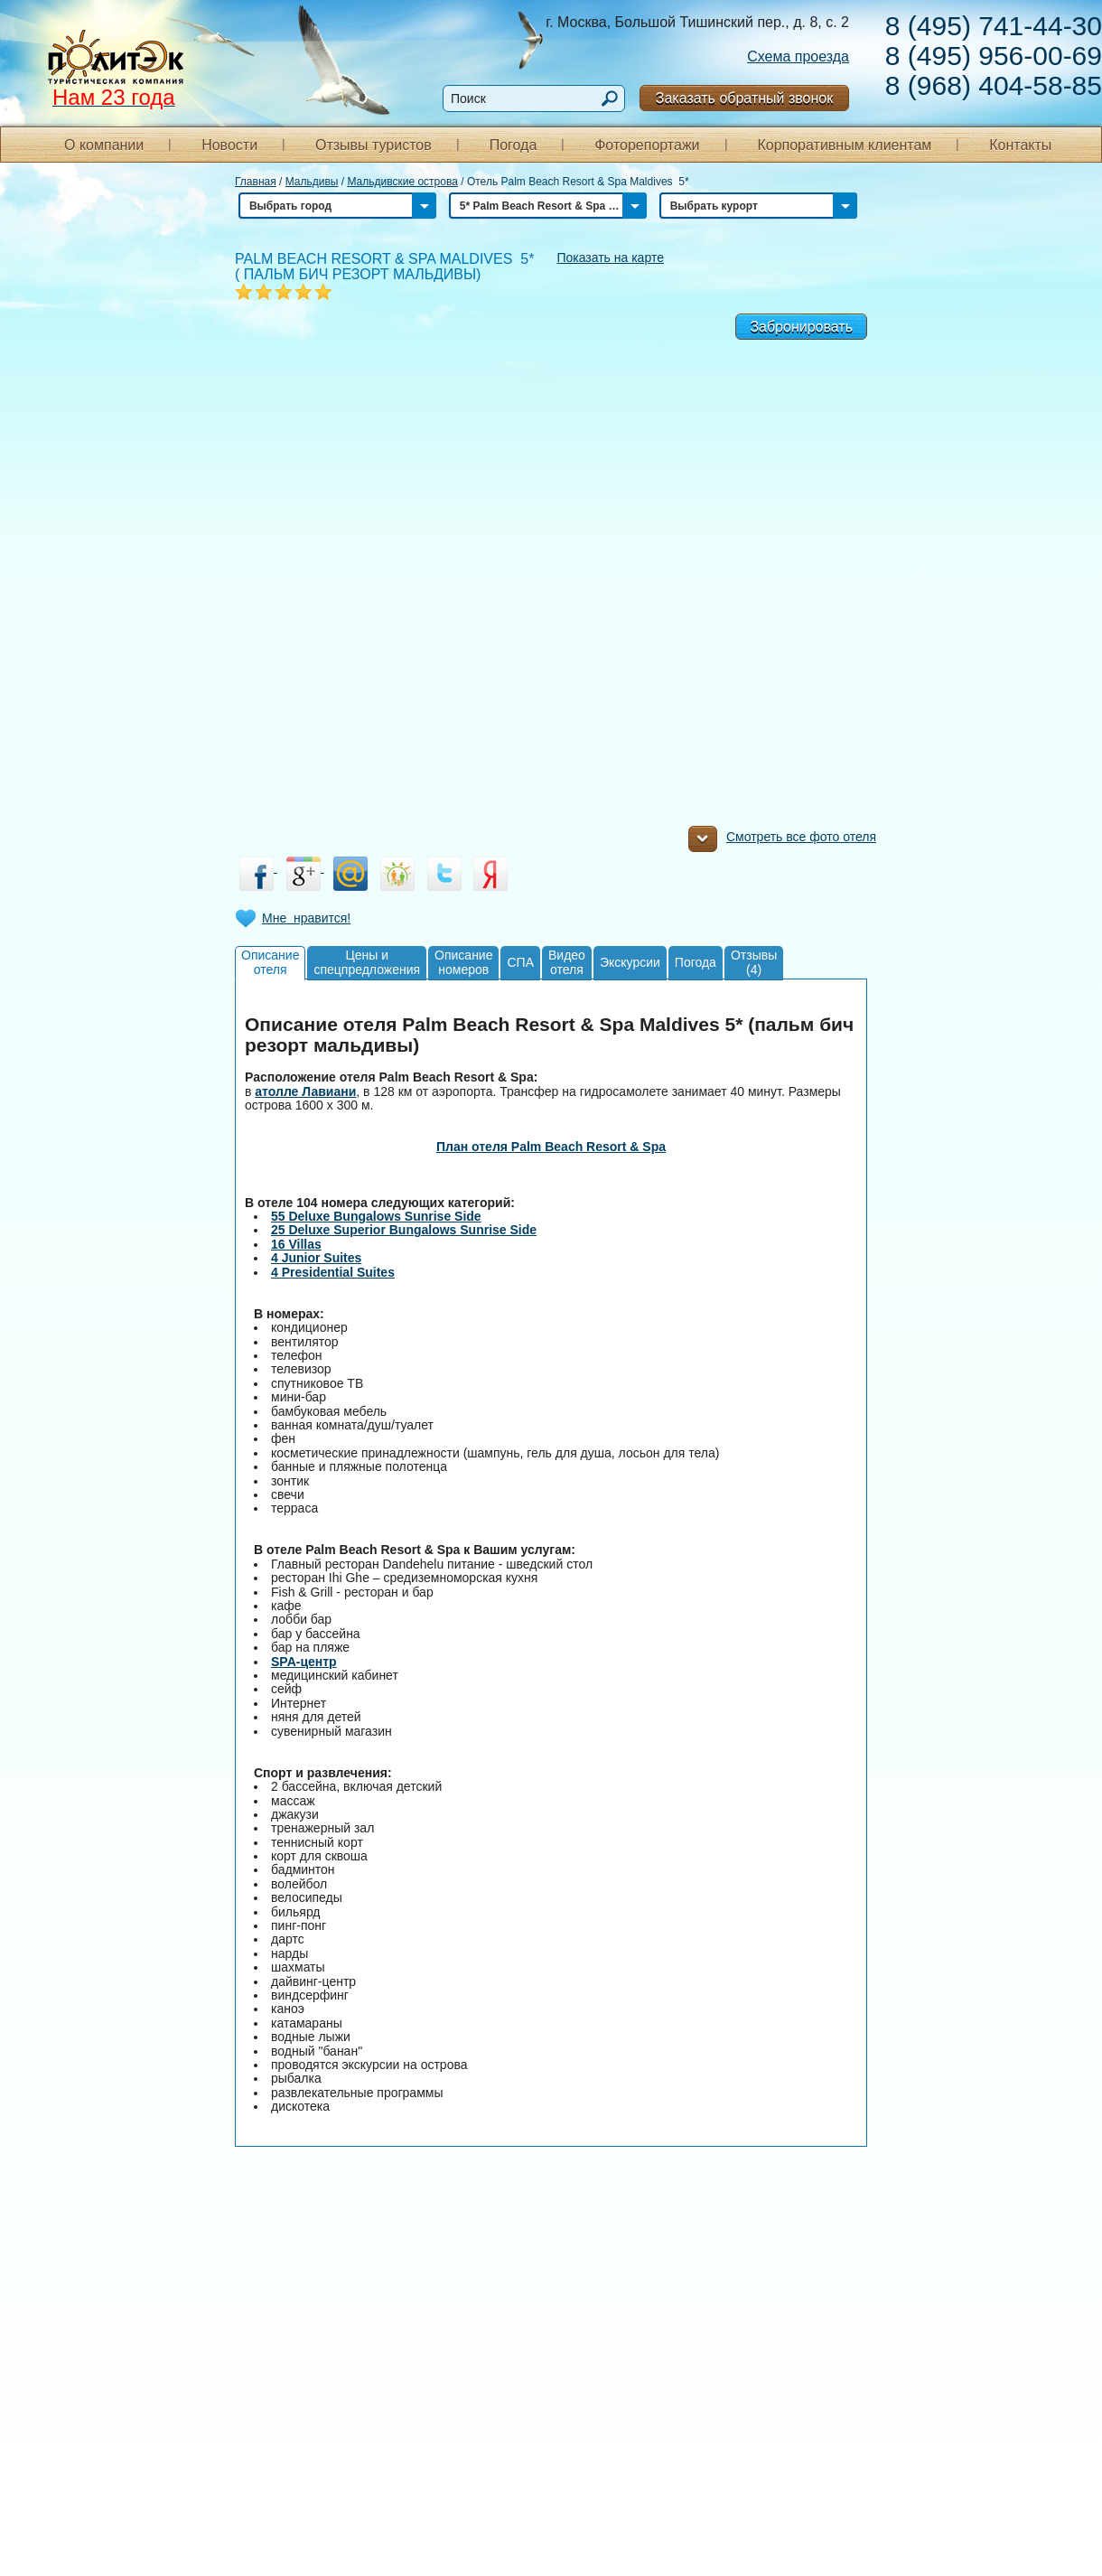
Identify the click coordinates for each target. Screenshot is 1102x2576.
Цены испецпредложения (366, 962)
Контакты (1020, 145)
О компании (104, 145)
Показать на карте (610, 257)
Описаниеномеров (463, 962)
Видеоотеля (566, 962)
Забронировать (801, 326)
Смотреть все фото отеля (782, 841)
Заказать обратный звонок (744, 98)
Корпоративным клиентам (844, 145)
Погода (513, 145)
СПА (520, 962)
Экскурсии (630, 962)
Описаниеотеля (270, 962)
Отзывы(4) (754, 962)
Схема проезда (798, 56)
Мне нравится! (306, 918)
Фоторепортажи (646, 145)
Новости (229, 145)
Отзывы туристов (373, 145)
